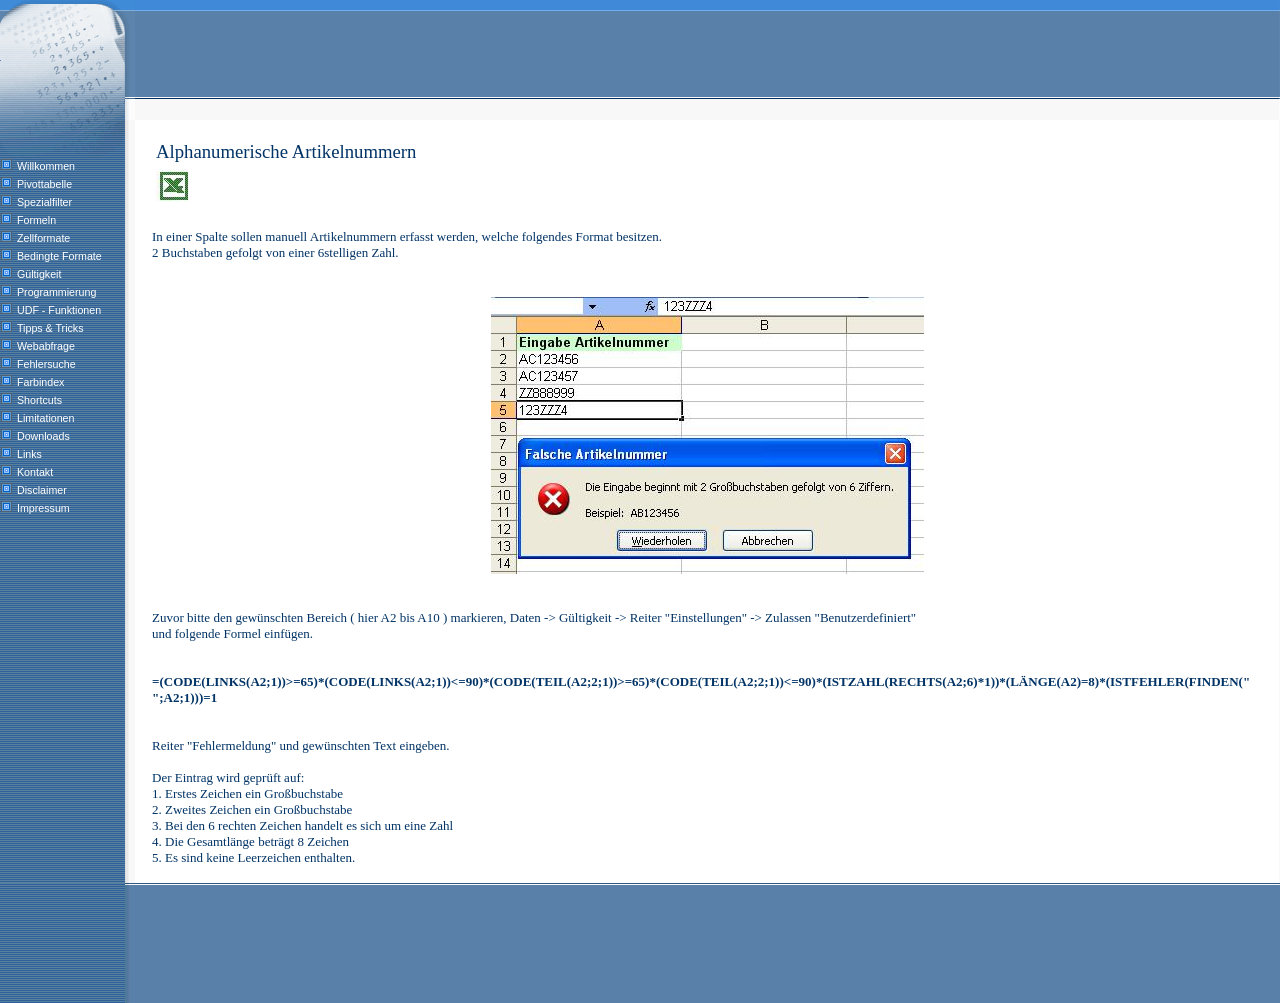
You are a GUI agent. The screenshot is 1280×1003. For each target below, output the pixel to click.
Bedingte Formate (59, 256)
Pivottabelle (44, 184)
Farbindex (40, 382)
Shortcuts (39, 400)
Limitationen (45, 418)
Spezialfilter (44, 202)
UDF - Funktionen (59, 310)
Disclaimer (42, 490)
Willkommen (46, 166)
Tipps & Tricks (50, 328)
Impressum (43, 508)
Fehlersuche (46, 364)
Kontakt (35, 472)
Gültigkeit (39, 274)
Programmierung (56, 292)
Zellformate (43, 238)
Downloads (43, 436)
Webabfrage (46, 346)
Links (29, 454)
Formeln (36, 220)
